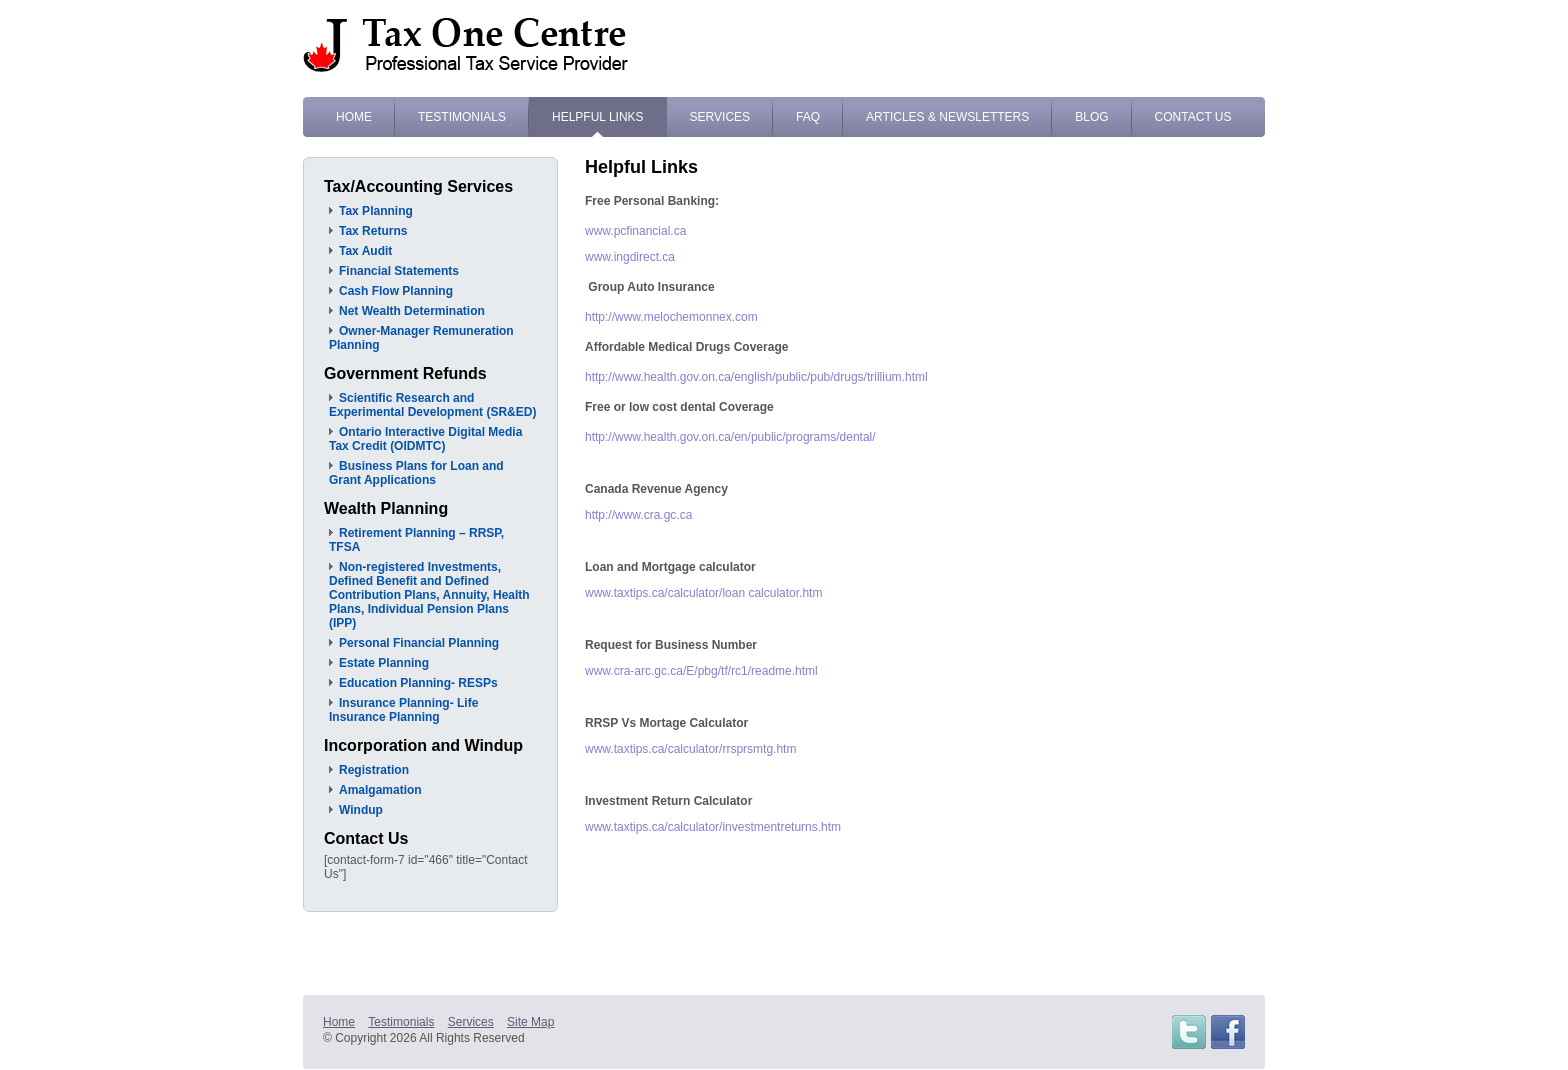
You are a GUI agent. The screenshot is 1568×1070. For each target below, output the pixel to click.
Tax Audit (365, 251)
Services (720, 117)
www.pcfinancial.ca (635, 231)
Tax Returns (373, 231)
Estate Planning (384, 663)
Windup (361, 810)
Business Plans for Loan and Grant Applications (416, 473)
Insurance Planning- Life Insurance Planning (403, 710)
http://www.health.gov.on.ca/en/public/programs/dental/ (730, 437)
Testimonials (462, 117)
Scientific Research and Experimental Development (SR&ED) (432, 405)
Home (354, 117)
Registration (374, 770)
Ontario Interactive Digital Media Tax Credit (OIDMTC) (425, 439)
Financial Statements (399, 271)
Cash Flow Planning (396, 291)
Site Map (530, 1022)
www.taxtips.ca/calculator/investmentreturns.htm (713, 827)
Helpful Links (598, 117)
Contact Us (1193, 117)
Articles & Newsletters (947, 117)
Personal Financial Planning (419, 643)
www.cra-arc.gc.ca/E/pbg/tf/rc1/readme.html (701, 671)
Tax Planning (376, 211)
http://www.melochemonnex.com (671, 317)
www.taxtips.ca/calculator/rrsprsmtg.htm (690, 749)
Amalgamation (380, 790)
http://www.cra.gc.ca (638, 515)
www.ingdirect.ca (630, 257)
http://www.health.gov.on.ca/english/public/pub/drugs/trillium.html (756, 377)
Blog (1091, 117)
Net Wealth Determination (412, 311)
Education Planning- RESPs (418, 683)
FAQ (808, 117)
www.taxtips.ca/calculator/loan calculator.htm (703, 593)
